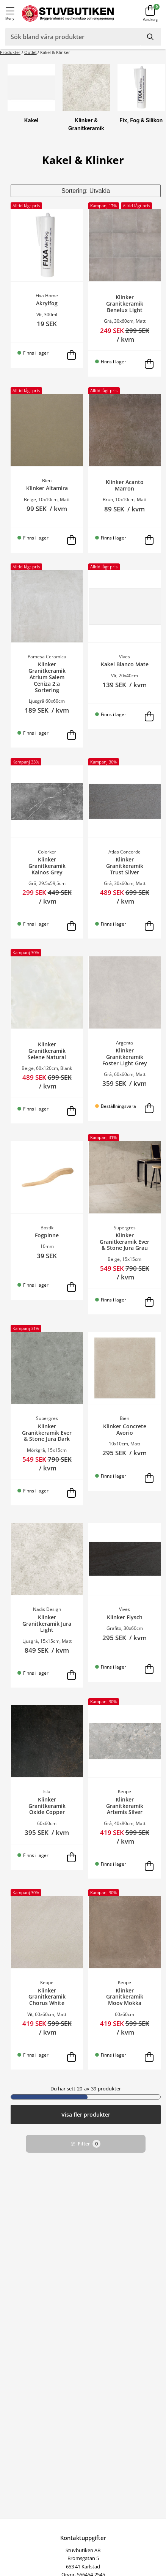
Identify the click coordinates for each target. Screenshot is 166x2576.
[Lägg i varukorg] (71, 355)
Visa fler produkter (85, 2114)
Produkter (10, 52)
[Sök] (151, 37)
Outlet (30, 52)
